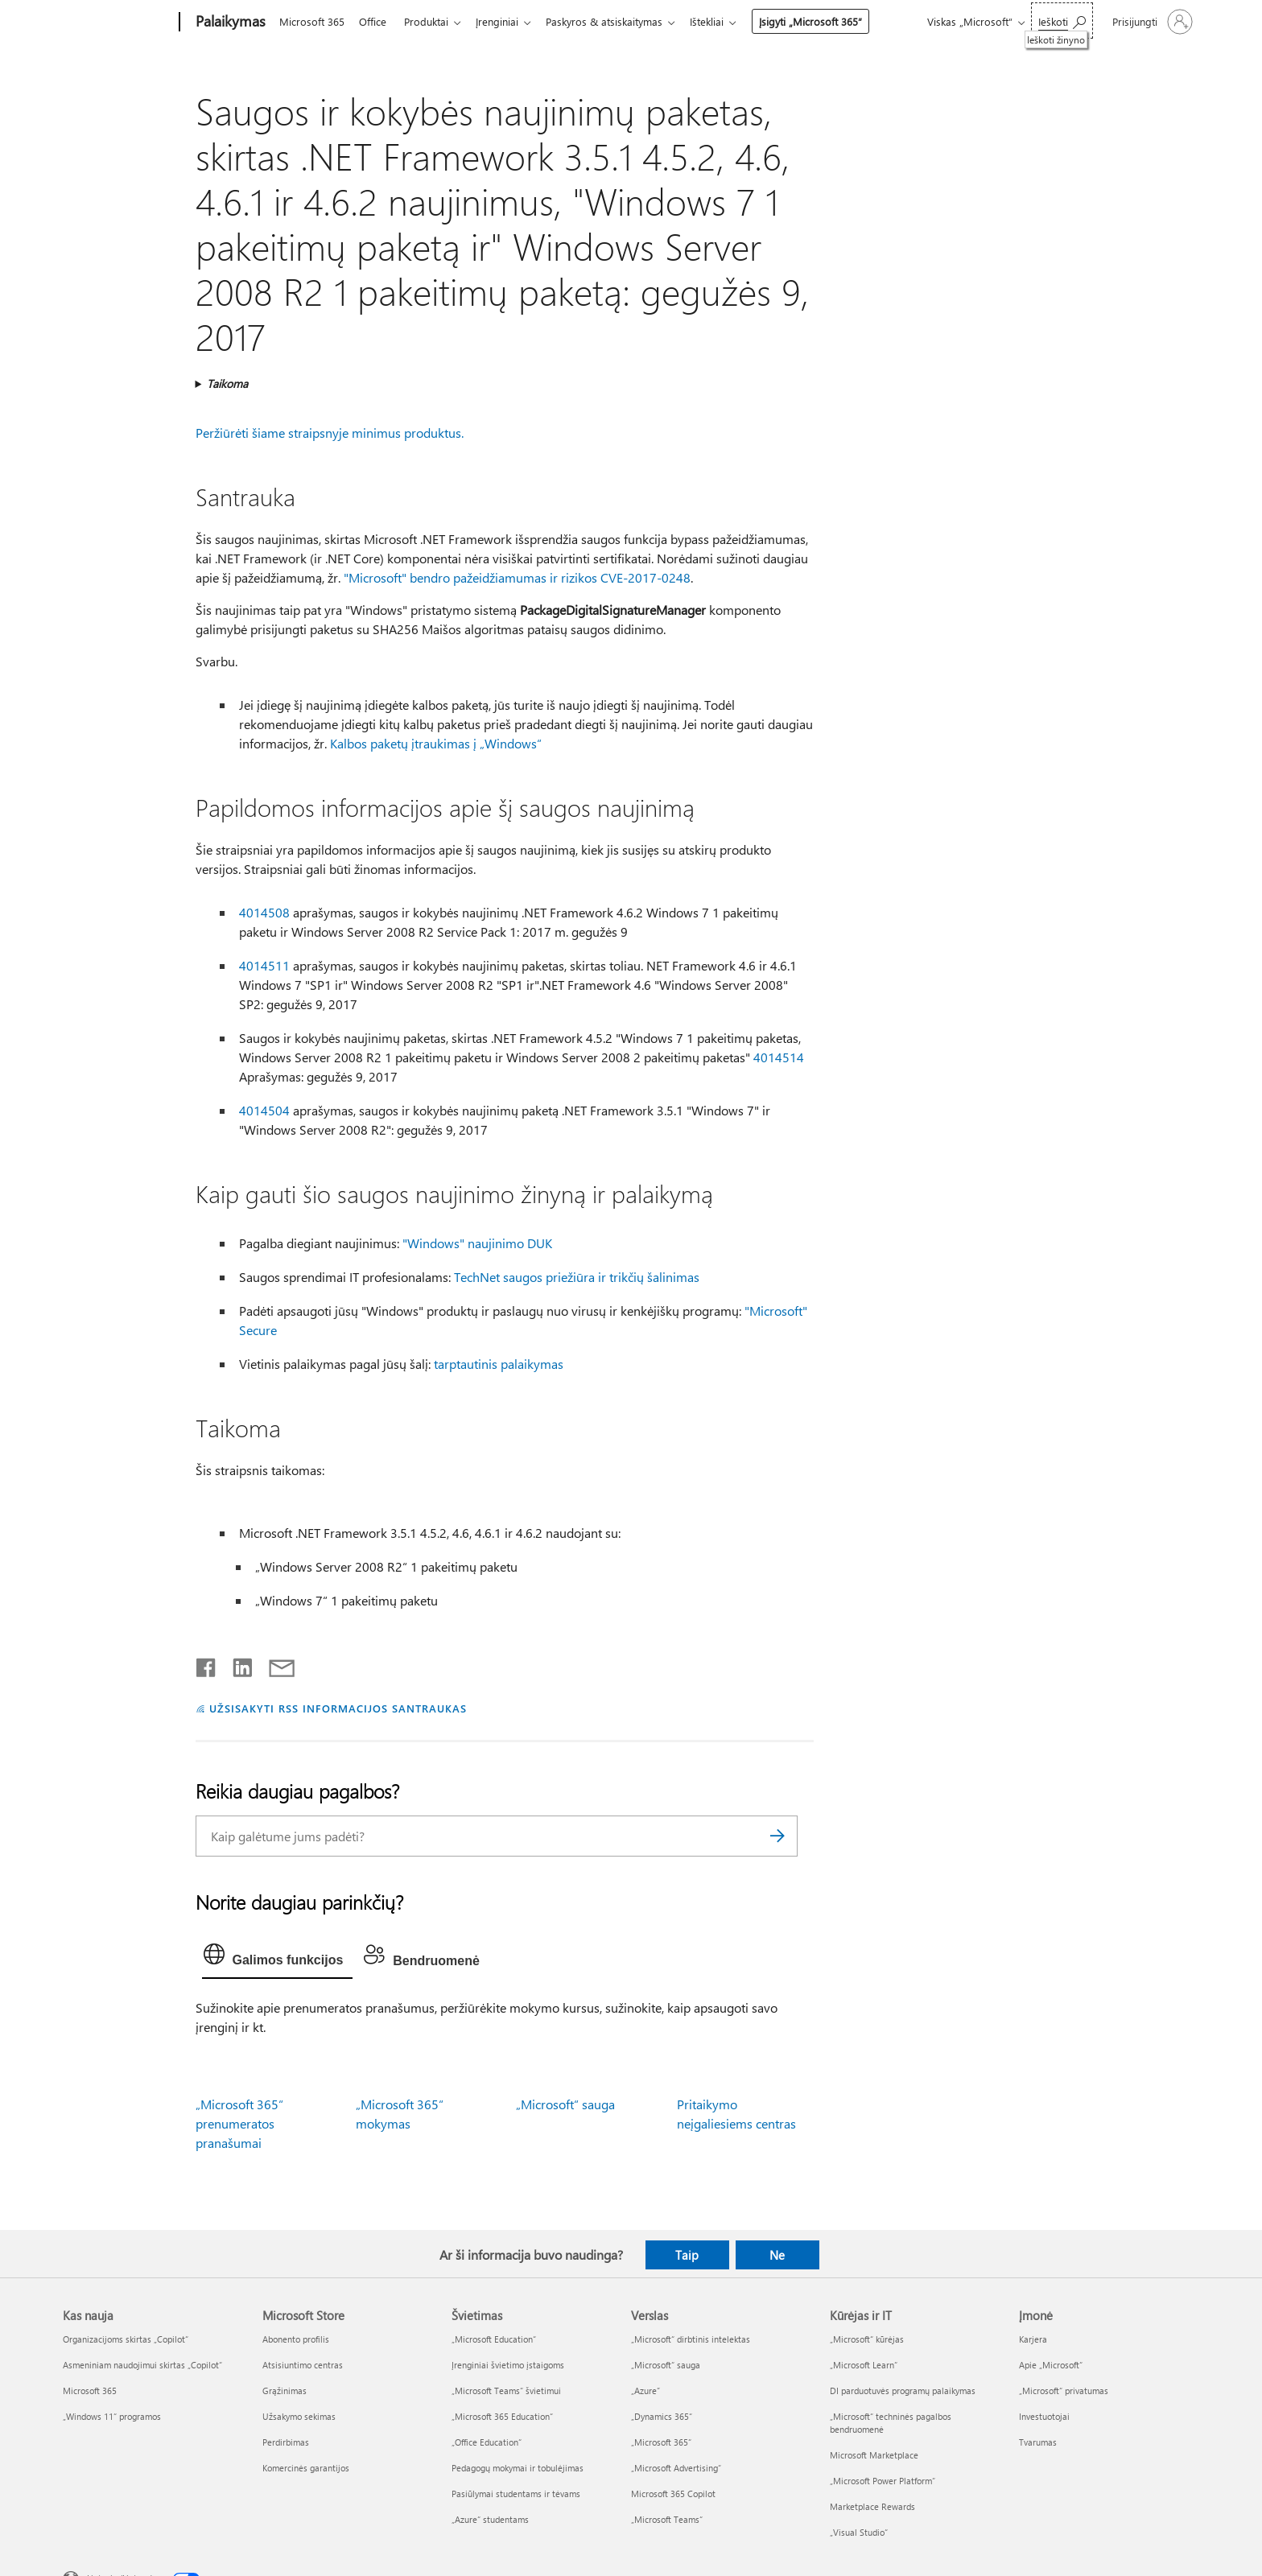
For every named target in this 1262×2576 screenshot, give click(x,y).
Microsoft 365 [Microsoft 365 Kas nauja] (90, 2390)
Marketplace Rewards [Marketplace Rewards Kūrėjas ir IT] (872, 2506)
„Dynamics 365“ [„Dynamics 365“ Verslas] (661, 2416)
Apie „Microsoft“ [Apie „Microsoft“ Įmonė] (1051, 2365)
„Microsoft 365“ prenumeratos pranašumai (239, 2123)
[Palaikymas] (229, 22)
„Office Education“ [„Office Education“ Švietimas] (487, 2442)
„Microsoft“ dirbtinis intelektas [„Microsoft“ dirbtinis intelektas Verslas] (690, 2339)
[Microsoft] (118, 22)
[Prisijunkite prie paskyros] (1151, 21)
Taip (687, 2255)
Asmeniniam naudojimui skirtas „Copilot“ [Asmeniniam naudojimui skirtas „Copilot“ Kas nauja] (142, 2365)
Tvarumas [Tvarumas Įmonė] (1038, 2442)
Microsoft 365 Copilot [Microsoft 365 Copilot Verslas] (673, 2493)
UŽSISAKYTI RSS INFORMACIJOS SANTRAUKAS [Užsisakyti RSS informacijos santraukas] (337, 1708)
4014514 (778, 1057)
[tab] (277, 1958)
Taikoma (227, 383)
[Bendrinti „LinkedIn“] (236, 1664)
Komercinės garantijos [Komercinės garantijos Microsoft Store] (305, 2468)
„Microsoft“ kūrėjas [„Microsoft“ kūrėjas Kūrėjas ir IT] (867, 2339)
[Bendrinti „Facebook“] (207, 1664)
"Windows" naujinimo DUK (477, 1242)
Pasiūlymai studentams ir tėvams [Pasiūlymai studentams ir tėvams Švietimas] (516, 2493)
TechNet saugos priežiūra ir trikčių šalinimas (576, 1276)
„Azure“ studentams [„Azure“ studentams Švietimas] (490, 2519)
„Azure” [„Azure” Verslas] (645, 2390)
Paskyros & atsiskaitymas (617, 21)
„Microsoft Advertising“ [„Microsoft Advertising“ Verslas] (676, 2468)
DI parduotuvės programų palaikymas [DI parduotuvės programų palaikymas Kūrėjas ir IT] (902, 2390)
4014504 (264, 1110)
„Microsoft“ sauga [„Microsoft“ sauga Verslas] (665, 2365)
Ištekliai (723, 21)
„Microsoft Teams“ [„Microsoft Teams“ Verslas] (667, 2519)
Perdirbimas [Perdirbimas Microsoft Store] (285, 2442)
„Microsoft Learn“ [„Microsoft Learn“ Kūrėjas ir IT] (863, 2365)
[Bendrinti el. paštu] (274, 1664)
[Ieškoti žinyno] (1062, 20)
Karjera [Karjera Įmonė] (1033, 2339)
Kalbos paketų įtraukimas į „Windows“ (436, 743)
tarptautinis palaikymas (498, 1363)
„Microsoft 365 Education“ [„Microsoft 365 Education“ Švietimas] (502, 2416)
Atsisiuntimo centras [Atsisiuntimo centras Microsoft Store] (302, 2365)
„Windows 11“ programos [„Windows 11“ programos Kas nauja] (112, 2416)
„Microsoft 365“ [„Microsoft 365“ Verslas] (661, 2442)
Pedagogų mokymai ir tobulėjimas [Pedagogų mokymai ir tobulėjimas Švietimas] (518, 2468)
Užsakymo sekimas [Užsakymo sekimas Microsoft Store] (299, 2416)
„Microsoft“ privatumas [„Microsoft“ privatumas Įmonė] (1063, 2390)
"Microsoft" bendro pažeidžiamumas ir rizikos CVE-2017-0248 (517, 577)
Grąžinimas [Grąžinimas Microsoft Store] (284, 2390)
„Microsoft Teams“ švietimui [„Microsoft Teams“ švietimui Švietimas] (506, 2390)
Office (376, 21)
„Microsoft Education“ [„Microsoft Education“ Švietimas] (494, 2339)
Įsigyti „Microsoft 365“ (826, 21)
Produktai (432, 21)
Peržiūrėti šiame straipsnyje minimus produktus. (330, 432)
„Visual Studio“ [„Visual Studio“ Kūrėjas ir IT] (859, 2532)
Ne (777, 2255)
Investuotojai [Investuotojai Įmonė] (1044, 2416)
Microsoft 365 (311, 21)
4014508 (264, 912)
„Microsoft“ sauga (565, 2104)
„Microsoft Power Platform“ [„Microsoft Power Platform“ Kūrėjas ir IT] (882, 2481)
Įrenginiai (506, 21)
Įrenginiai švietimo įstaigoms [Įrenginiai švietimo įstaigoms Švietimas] (508, 2365)
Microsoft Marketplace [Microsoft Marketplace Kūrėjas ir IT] (874, 2455)
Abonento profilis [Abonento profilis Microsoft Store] (295, 2339)
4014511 (264, 965)
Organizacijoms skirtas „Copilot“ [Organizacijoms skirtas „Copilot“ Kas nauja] (125, 2339)
